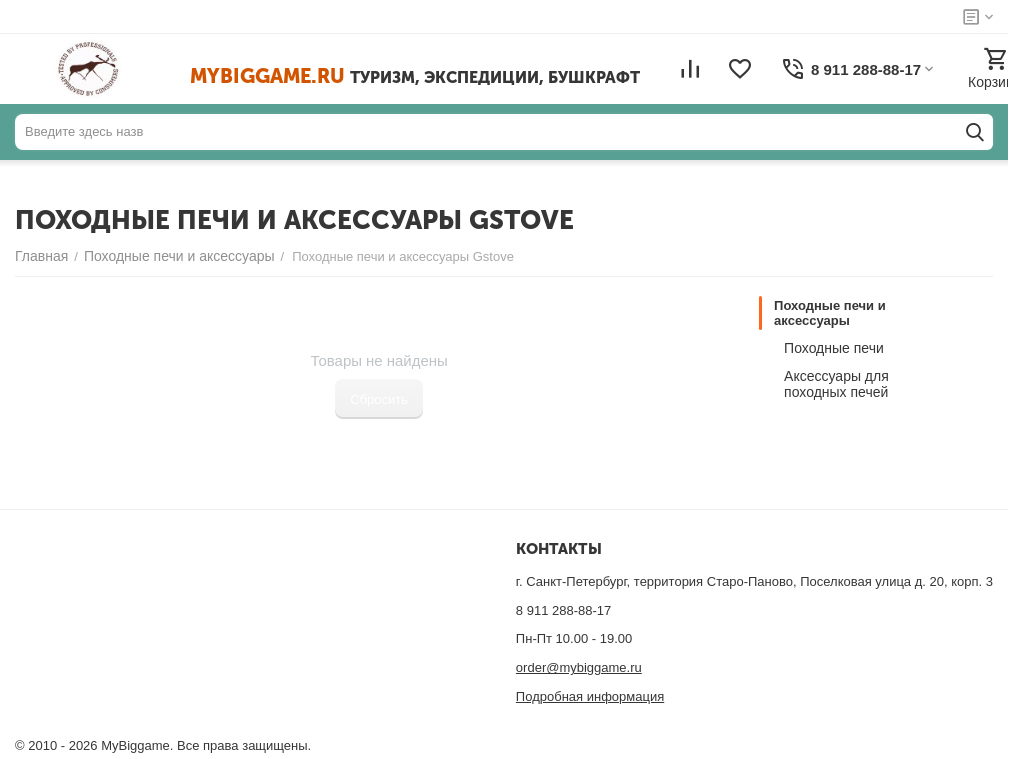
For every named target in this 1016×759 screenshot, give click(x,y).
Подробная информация (590, 696)
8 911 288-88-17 (563, 610)
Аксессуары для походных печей (836, 384)
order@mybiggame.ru (579, 667)
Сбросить (379, 399)
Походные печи (834, 348)
